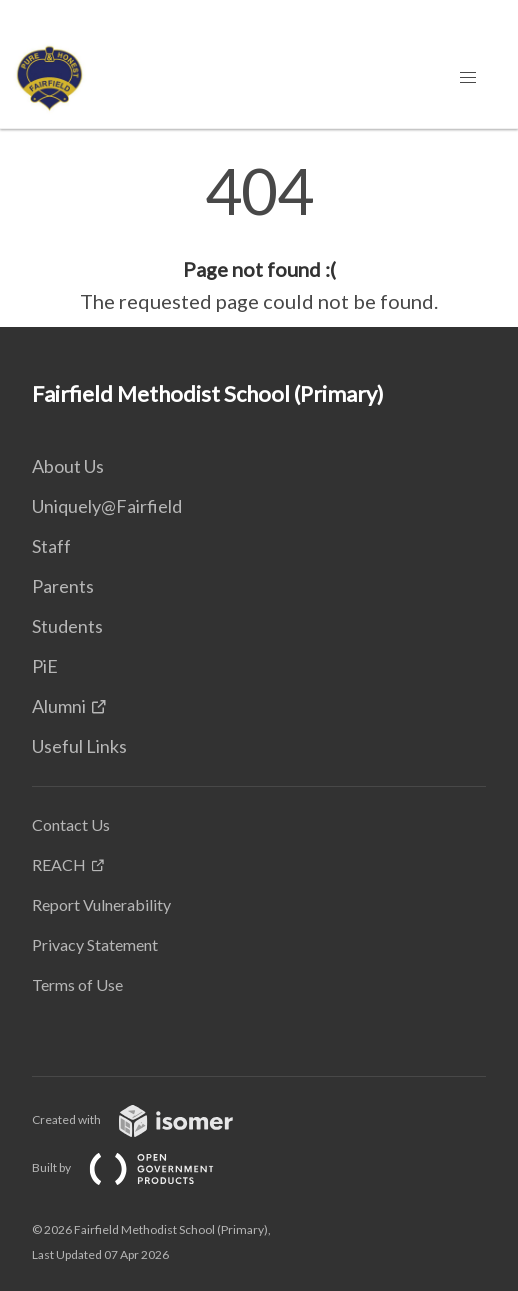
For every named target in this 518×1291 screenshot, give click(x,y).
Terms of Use (77, 984)
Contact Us (71, 824)
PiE (45, 666)
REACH (59, 864)
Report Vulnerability (101, 904)
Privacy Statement (95, 944)
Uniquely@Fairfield (107, 506)
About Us (68, 466)
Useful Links (79, 746)
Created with (148, 1119)
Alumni (59, 706)
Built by (139, 1167)
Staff (51, 546)
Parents (63, 586)
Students (67, 626)
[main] (259, 238)
